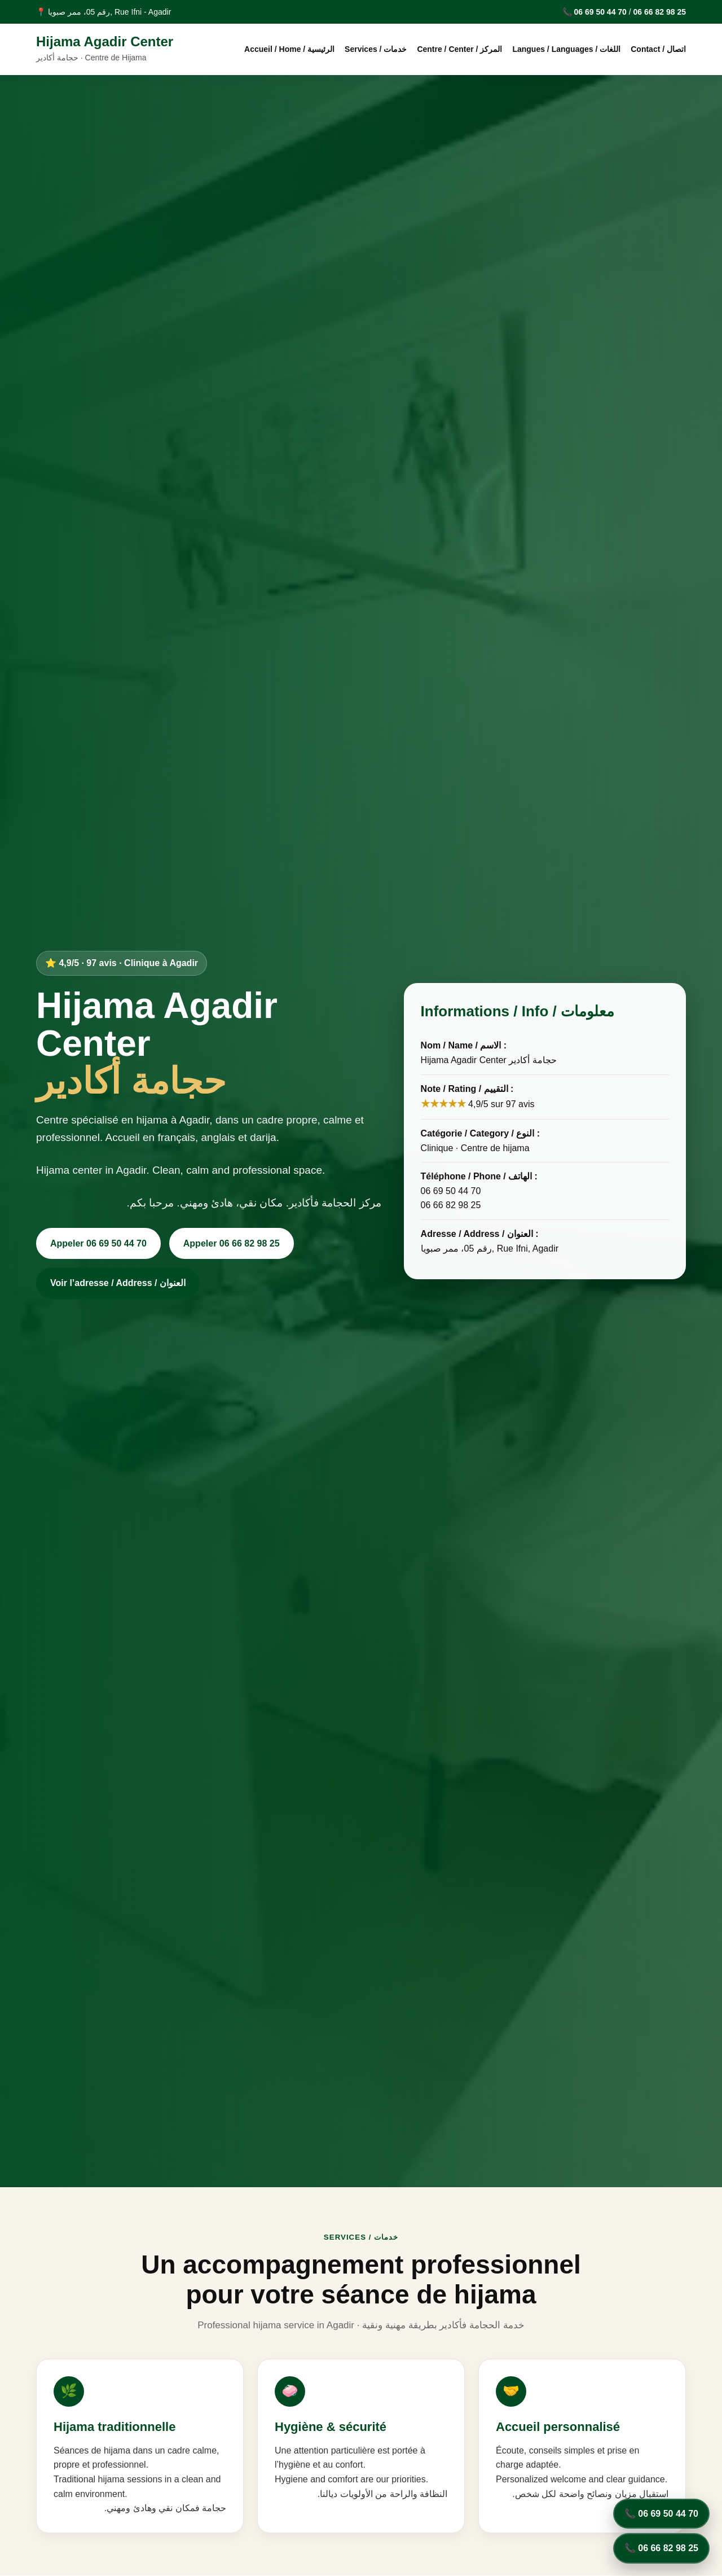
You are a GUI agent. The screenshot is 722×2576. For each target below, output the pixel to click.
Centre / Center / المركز (459, 49)
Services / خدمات (376, 49)
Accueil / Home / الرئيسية (289, 49)
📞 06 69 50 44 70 (661, 2513)
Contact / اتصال (658, 49)
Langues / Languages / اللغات (566, 49)
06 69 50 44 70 (600, 11)
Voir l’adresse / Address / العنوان (118, 1283)
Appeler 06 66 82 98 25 (231, 1243)
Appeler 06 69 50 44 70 (98, 1243)
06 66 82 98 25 (659, 11)
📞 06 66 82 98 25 (661, 2548)
